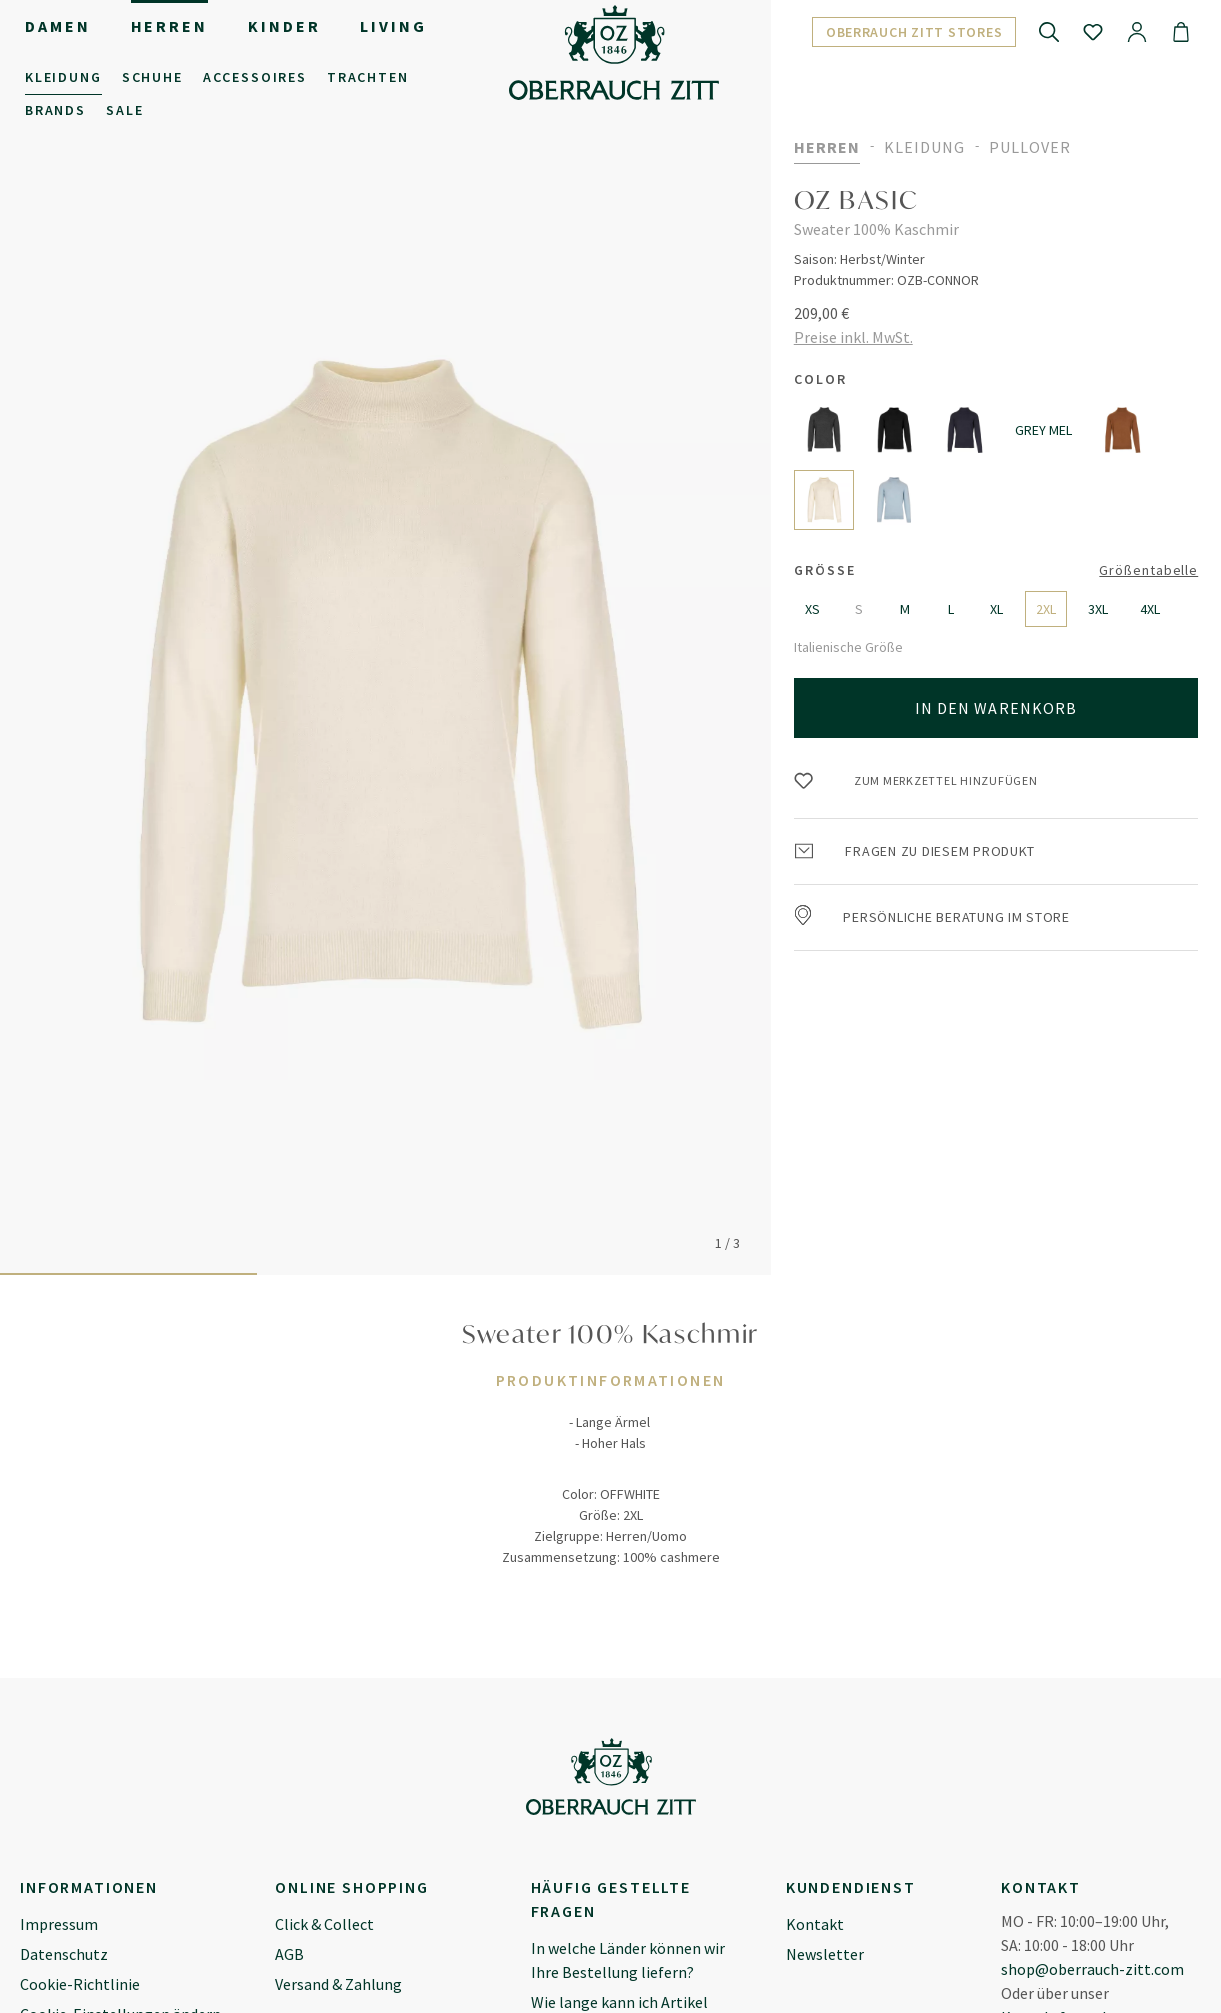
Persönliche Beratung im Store (932, 917)
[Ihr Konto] (1137, 31)
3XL (1098, 609)
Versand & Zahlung (338, 1984)
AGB (289, 1954)
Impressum (59, 1924)
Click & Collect (324, 1924)
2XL (1046, 609)
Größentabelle (1148, 570)
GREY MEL (1043, 430)
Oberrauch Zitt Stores (914, 32)
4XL (1150, 609)
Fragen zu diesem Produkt (915, 851)
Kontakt (815, 1924)
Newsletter (825, 1954)
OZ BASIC (857, 200)
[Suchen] (1049, 31)
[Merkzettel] (1093, 31)
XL (996, 609)
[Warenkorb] (1181, 31)
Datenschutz (64, 1954)
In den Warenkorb (996, 708)
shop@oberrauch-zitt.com (1092, 1969)
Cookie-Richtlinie (80, 1984)
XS (812, 609)
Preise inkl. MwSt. (853, 337)
